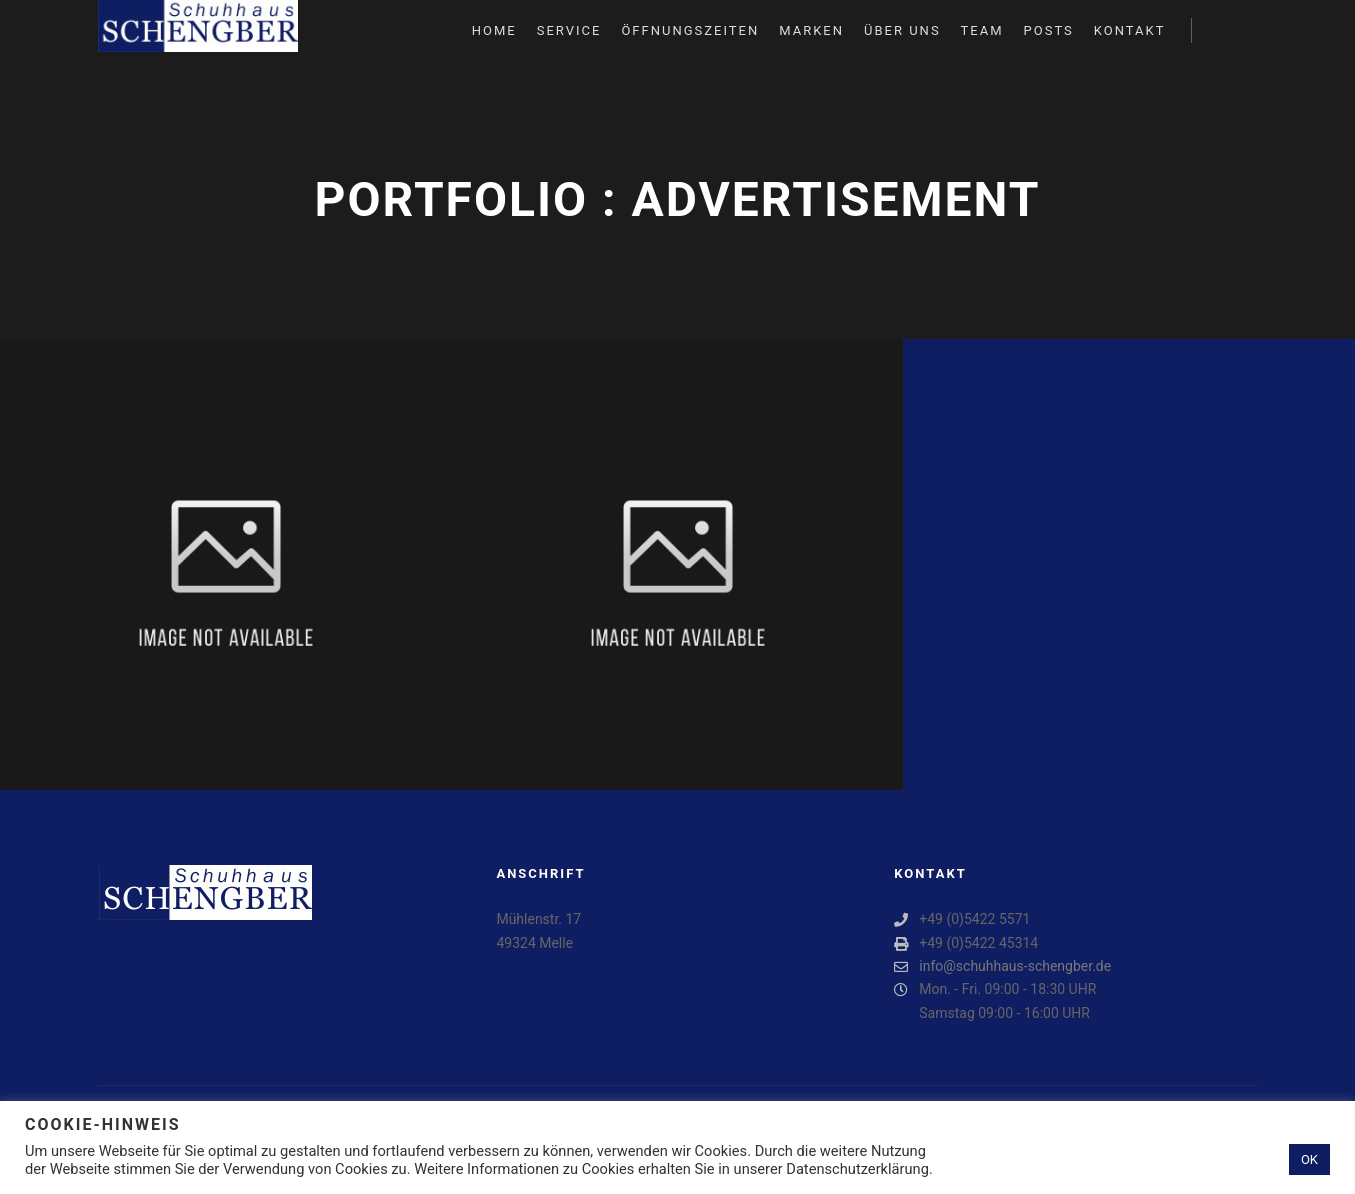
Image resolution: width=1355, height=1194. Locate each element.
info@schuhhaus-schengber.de (1002, 966)
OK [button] (1309, 1159)
